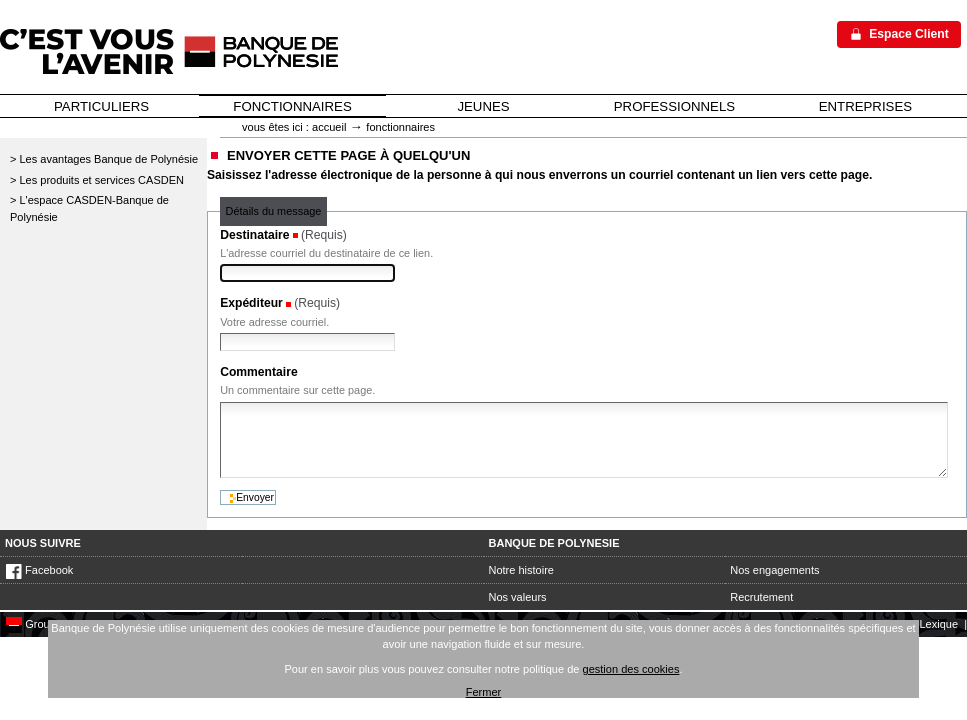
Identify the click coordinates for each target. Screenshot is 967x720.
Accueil (329, 127)
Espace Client (909, 34)
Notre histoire (521, 570)
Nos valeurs (518, 597)
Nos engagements (774, 570)
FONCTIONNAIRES (292, 106)
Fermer (484, 692)
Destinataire (254, 235)
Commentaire (259, 372)
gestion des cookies (631, 669)
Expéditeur (251, 303)
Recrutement (761, 597)
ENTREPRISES (865, 106)
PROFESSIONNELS (674, 106)
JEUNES (483, 106)
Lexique (938, 624)
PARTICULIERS (101, 106)
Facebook (39, 570)
